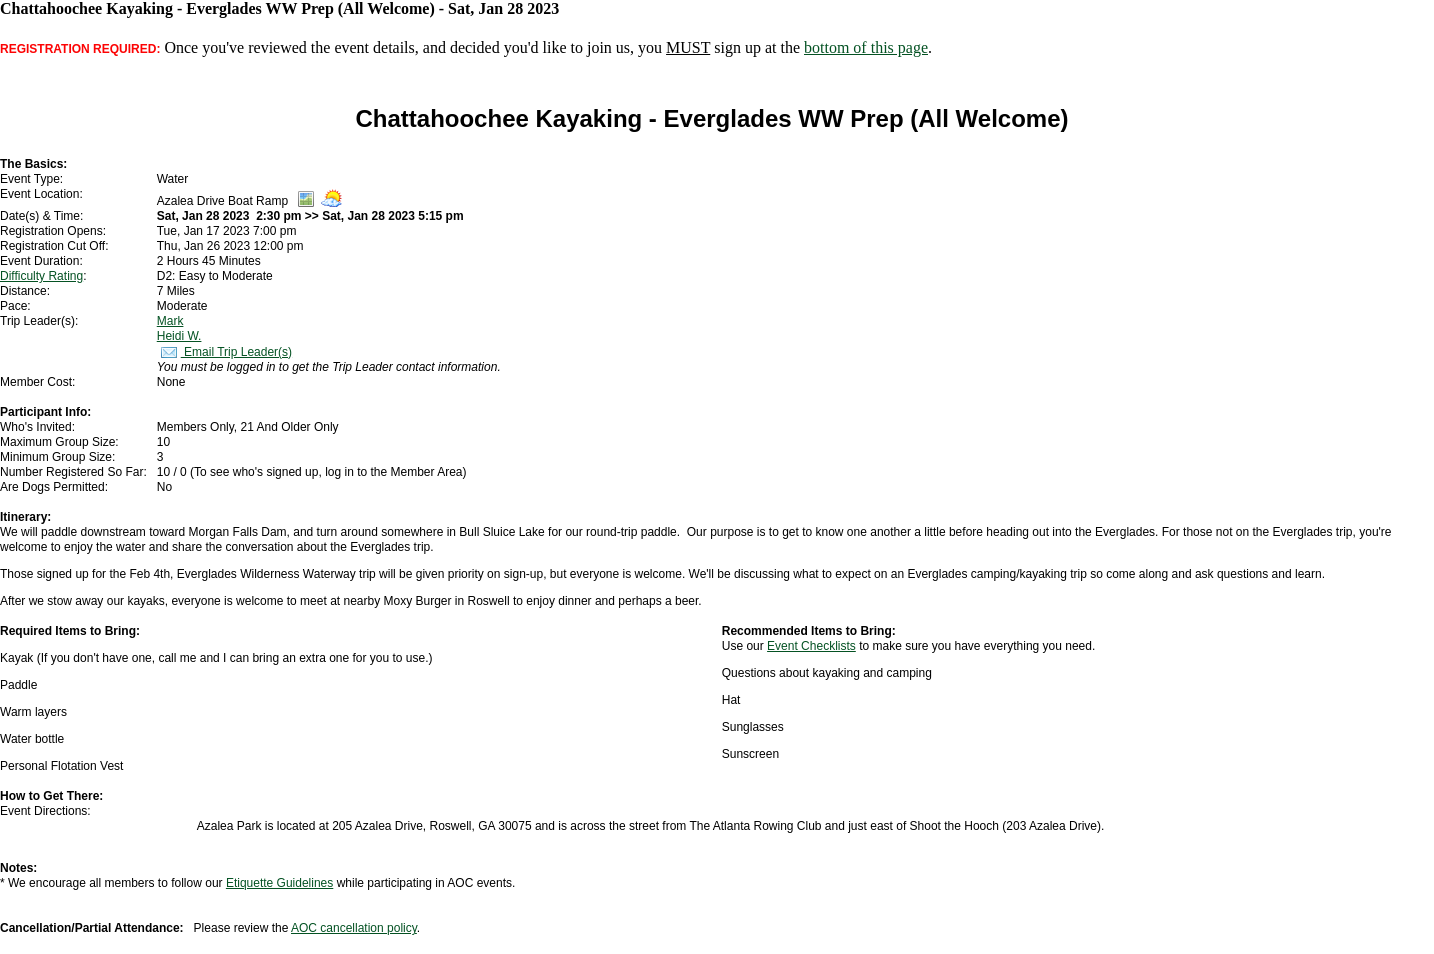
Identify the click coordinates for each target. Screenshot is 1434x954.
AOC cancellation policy (354, 928)
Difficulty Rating (41, 276)
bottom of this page (866, 47)
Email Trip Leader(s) (224, 352)
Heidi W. (179, 336)
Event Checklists (811, 646)
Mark (170, 321)
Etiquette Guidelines (279, 883)
